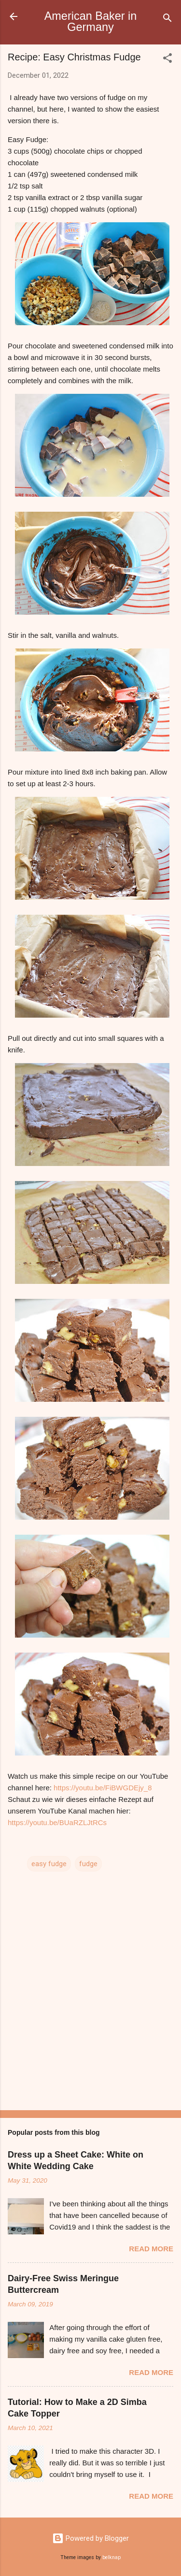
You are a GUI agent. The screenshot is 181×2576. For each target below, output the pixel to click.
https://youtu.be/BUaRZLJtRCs (57, 1822)
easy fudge (49, 1863)
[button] (167, 59)
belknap (111, 2557)
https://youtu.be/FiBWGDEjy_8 (103, 1788)
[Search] (167, 19)
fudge (88, 1863)
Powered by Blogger (90, 2538)
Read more (151, 2249)
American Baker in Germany (90, 21)
